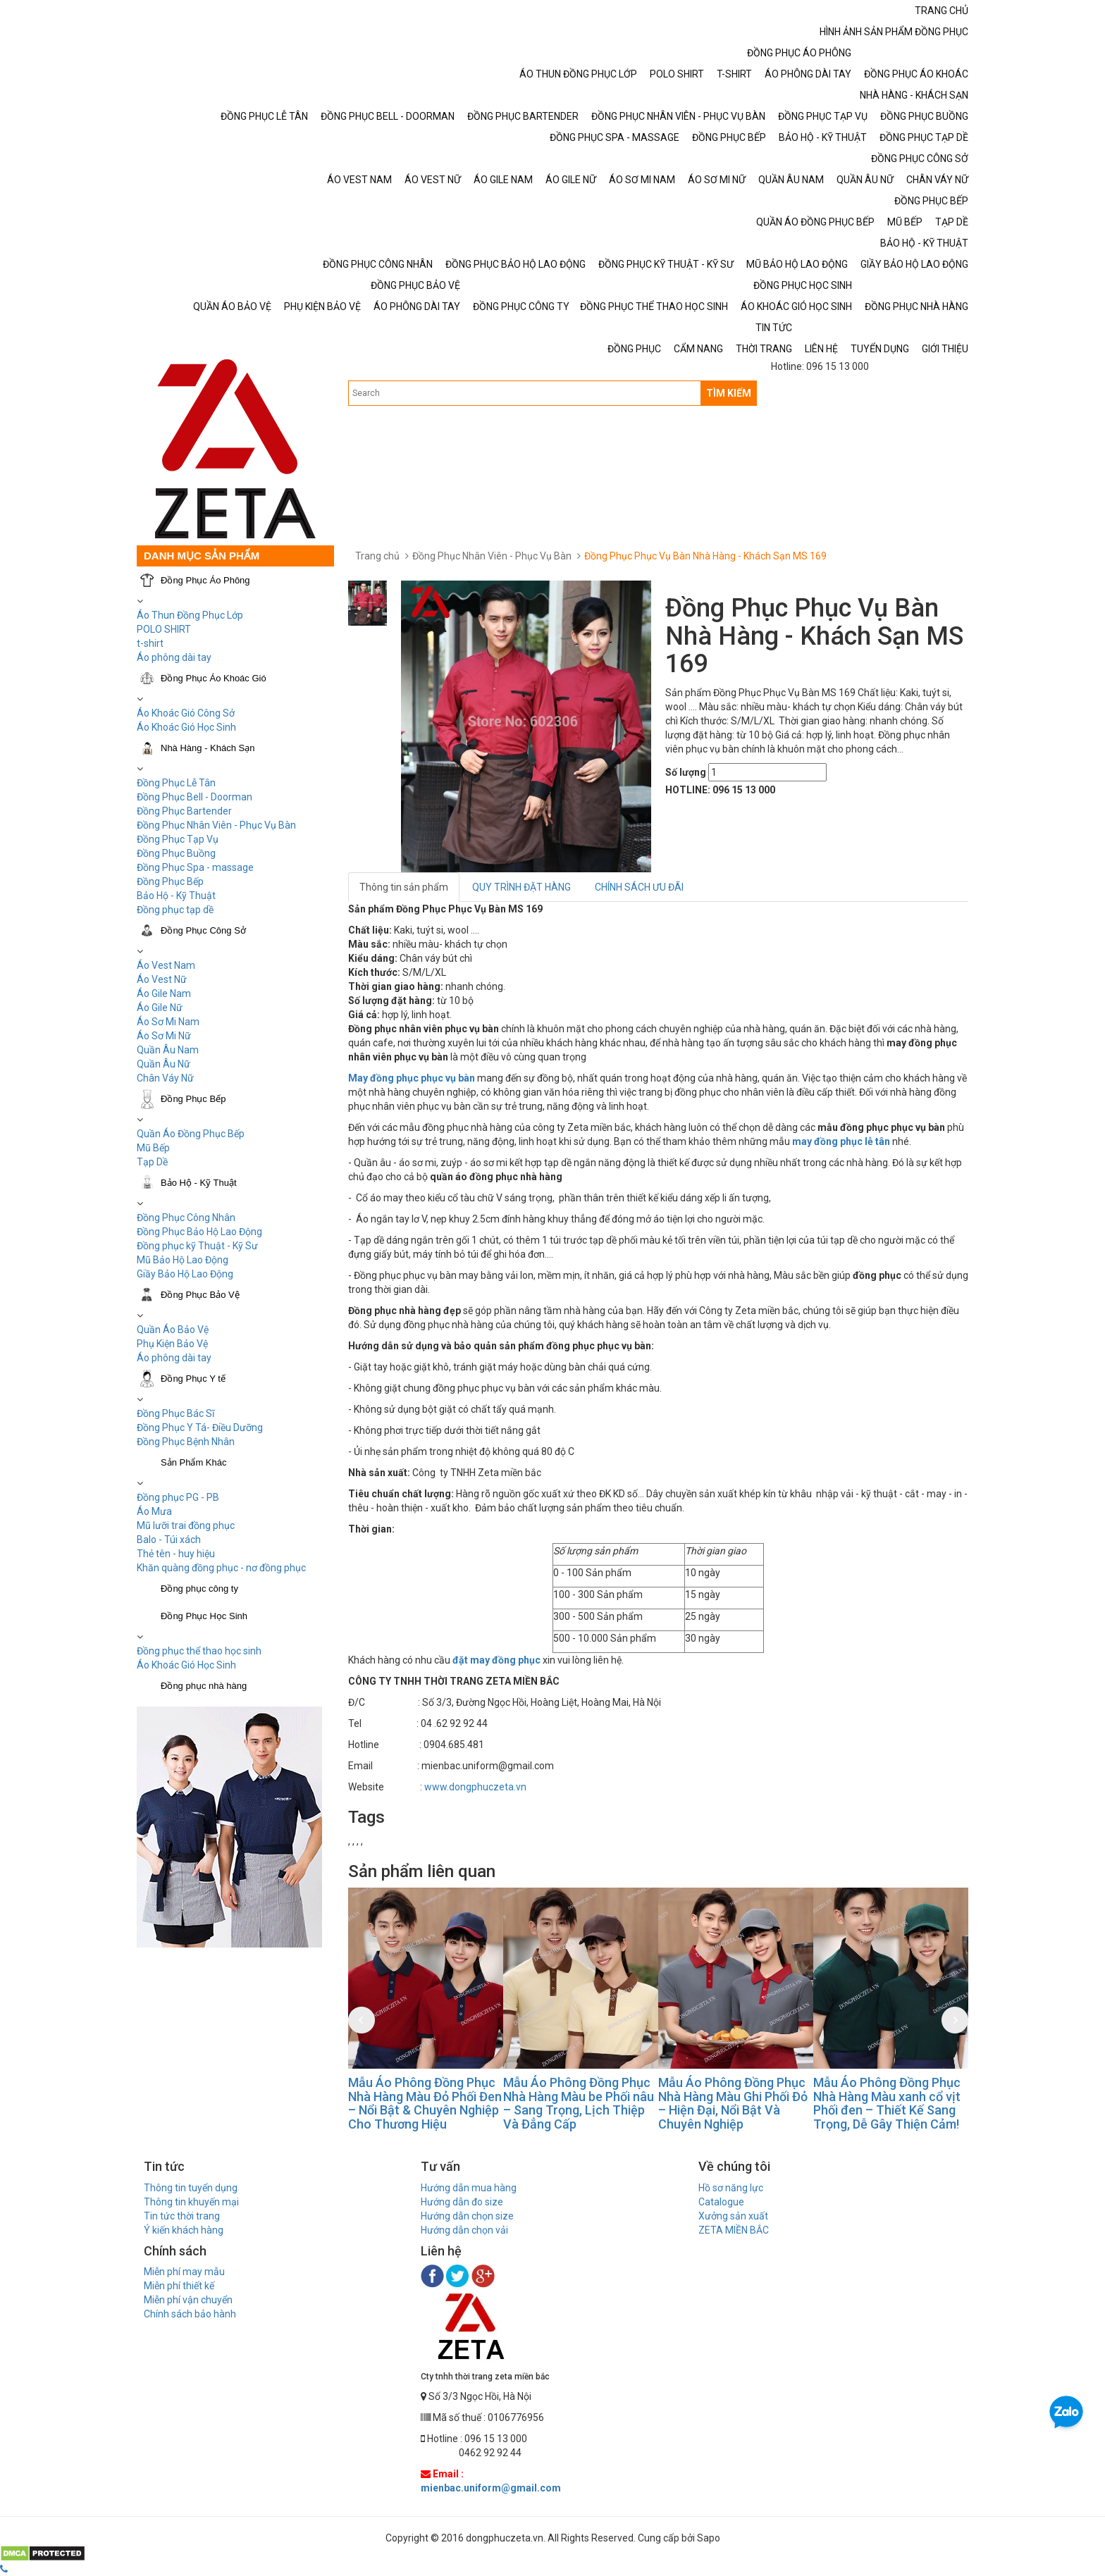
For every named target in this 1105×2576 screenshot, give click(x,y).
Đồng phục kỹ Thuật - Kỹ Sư (197, 1245)
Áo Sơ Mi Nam (168, 1021)
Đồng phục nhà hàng (204, 1685)
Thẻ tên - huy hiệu (176, 1553)
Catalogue (721, 2201)
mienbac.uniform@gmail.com (491, 2488)
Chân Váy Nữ (165, 1078)
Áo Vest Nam (166, 965)
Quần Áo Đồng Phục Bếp (191, 1133)
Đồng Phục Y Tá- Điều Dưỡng (200, 1427)
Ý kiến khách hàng (183, 2230)
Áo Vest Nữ (162, 979)
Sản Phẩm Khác (194, 1462)
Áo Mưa (154, 1511)
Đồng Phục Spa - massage (195, 867)
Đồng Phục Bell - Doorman (194, 797)
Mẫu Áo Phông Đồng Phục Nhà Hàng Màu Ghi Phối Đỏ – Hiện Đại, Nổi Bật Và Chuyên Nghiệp (733, 2103)
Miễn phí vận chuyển (188, 2299)
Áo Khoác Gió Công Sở (186, 713)
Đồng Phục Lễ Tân (176, 782)
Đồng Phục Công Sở (203, 930)
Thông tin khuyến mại (191, 2201)
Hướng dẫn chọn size (467, 2216)
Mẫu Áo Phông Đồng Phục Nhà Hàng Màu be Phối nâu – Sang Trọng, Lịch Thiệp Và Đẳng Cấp (578, 2103)
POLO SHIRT (164, 629)
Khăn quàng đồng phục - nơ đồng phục (221, 1567)
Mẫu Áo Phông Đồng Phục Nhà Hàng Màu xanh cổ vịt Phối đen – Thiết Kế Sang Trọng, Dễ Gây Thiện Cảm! (887, 2103)
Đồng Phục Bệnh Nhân (186, 1441)
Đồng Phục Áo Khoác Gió (213, 678)
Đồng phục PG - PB (178, 1497)
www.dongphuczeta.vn (475, 1786)
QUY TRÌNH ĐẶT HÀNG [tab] (521, 887)
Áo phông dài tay (174, 657)
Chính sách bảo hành (190, 2314)
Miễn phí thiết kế (179, 2285)
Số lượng (685, 772)
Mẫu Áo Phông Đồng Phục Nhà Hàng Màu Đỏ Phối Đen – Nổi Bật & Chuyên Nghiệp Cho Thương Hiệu (425, 2103)
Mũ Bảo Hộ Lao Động (182, 1259)
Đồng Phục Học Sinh (204, 1616)
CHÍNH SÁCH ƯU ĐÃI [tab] (639, 887)
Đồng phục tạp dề (175, 909)
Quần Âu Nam (168, 1049)
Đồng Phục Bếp (170, 881)
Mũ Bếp (153, 1147)
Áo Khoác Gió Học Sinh (186, 727)
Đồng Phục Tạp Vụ (177, 839)
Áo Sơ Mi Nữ (164, 1035)
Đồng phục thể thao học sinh (199, 1651)
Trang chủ (377, 556)
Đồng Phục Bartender (184, 811)
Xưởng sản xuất (733, 2216)
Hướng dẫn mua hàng (469, 2187)
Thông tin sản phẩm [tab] (403, 887)
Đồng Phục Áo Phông (205, 580)
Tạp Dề (152, 1162)
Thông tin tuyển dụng (190, 2187)
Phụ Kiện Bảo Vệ (172, 1343)
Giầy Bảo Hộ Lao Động (185, 1274)
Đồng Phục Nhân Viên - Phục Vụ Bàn (216, 825)
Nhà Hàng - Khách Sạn (207, 748)
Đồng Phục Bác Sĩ (175, 1413)
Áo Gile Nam (164, 993)
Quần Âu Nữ (163, 1064)
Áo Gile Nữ (160, 1007)
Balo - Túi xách (169, 1539)
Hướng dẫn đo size (462, 2201)
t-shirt (150, 643)
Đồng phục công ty (199, 1588)
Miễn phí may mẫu (184, 2271)
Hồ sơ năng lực (730, 2187)
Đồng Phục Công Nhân (186, 1217)
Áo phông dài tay (174, 1357)
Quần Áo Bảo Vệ (173, 1329)
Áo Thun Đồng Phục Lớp (190, 615)
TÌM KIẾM (728, 393)
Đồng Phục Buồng (176, 853)
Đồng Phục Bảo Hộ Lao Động (199, 1231)
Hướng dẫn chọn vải (464, 2230)
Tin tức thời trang (182, 2216)
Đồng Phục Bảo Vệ (200, 1294)
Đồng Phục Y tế (193, 1378)
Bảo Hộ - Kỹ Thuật (176, 895)
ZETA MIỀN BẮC (733, 2230)
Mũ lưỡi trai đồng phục (186, 1525)
